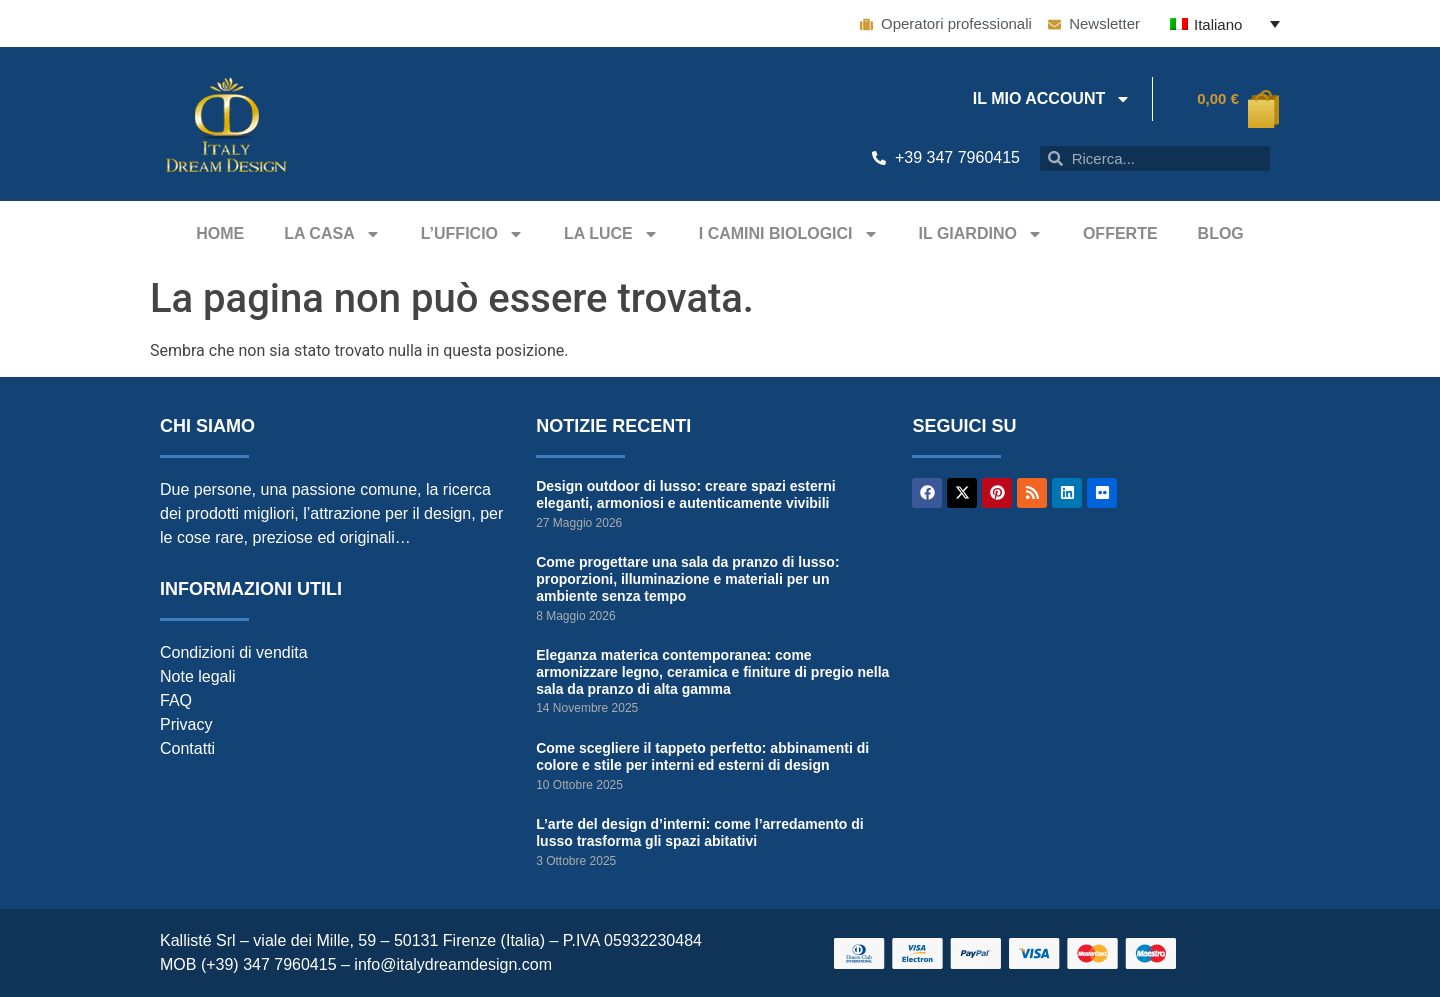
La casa (332, 234)
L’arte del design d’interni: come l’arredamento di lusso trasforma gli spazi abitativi (700, 832)
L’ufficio (472, 234)
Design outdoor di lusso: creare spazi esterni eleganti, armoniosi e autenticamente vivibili (686, 494)
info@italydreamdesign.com (453, 964)
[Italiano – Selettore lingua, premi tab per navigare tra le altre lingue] (1225, 23)
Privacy (186, 724)
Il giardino (981, 234)
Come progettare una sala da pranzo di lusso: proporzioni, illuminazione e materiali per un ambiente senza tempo (687, 579)
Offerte (1120, 233)
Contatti (187, 748)
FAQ (176, 700)
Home (220, 233)
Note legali (198, 676)
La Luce (611, 234)
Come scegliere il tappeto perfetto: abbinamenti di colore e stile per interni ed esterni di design (702, 756)
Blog (1221, 233)
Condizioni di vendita (234, 652)
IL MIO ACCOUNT (1052, 99)
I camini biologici (789, 234)
